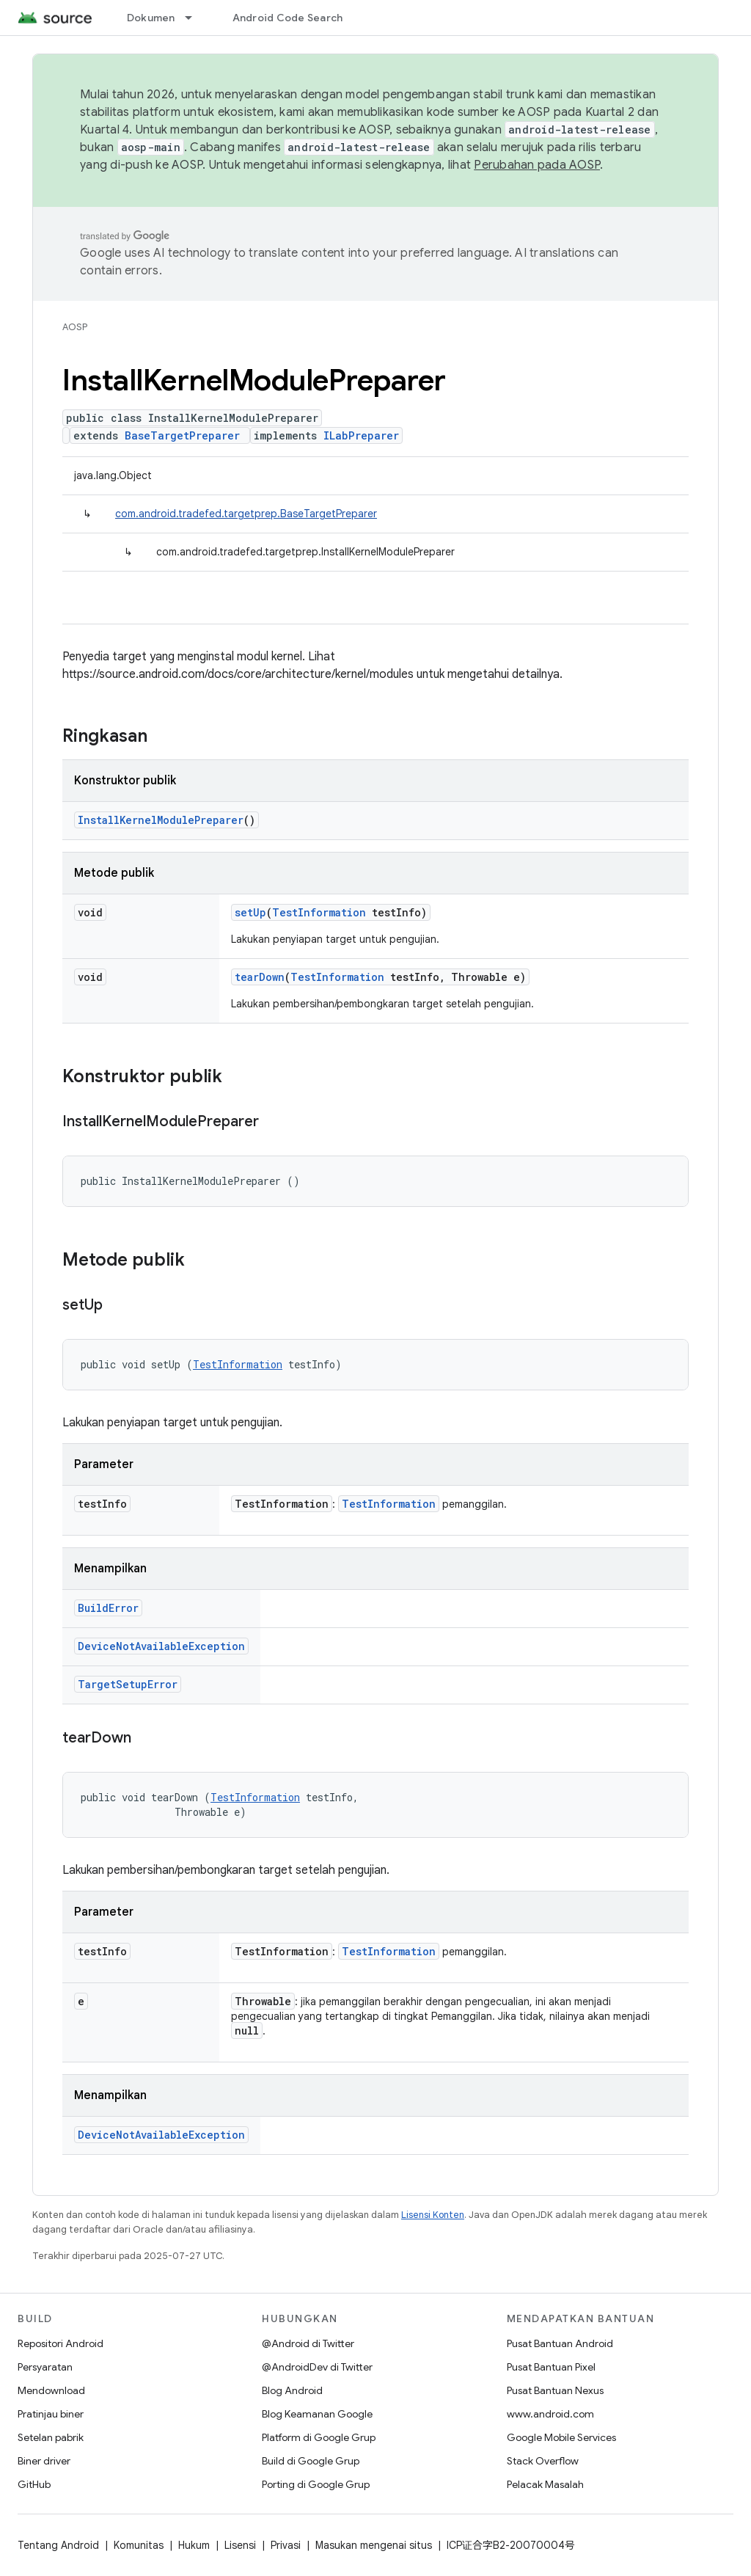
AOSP (74, 327)
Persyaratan (45, 2367)
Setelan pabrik (51, 2437)
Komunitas (139, 2545)
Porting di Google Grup (316, 2484)
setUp (250, 912)
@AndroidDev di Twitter (317, 2367)
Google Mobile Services (561, 2437)
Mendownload (51, 2390)
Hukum (194, 2545)
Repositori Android (60, 2343)
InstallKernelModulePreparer (160, 820)
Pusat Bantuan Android (560, 2343)
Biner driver (44, 2460)
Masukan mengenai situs (373, 2545)
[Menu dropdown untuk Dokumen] (195, 17)
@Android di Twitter (308, 2343)
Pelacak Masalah (545, 2484)
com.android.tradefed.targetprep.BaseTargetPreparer (246, 513)
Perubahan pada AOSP (537, 165)
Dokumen (151, 17)
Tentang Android (58, 2545)
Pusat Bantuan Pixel (551, 2367)
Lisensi (240, 2545)
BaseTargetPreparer (182, 435)
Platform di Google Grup (319, 2437)
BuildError (108, 1608)
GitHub (34, 2484)
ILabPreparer (361, 435)
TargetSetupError (127, 1684)
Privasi (286, 2545)
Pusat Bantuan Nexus (555, 2390)
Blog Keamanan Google (317, 2413)
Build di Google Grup (310, 2460)
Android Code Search (287, 17)
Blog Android (292, 2390)
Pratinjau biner (51, 2413)
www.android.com (550, 2413)
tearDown (260, 977)
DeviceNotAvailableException (161, 1646)
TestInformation (319, 912)
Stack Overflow (543, 2460)
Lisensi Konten (432, 2214)
